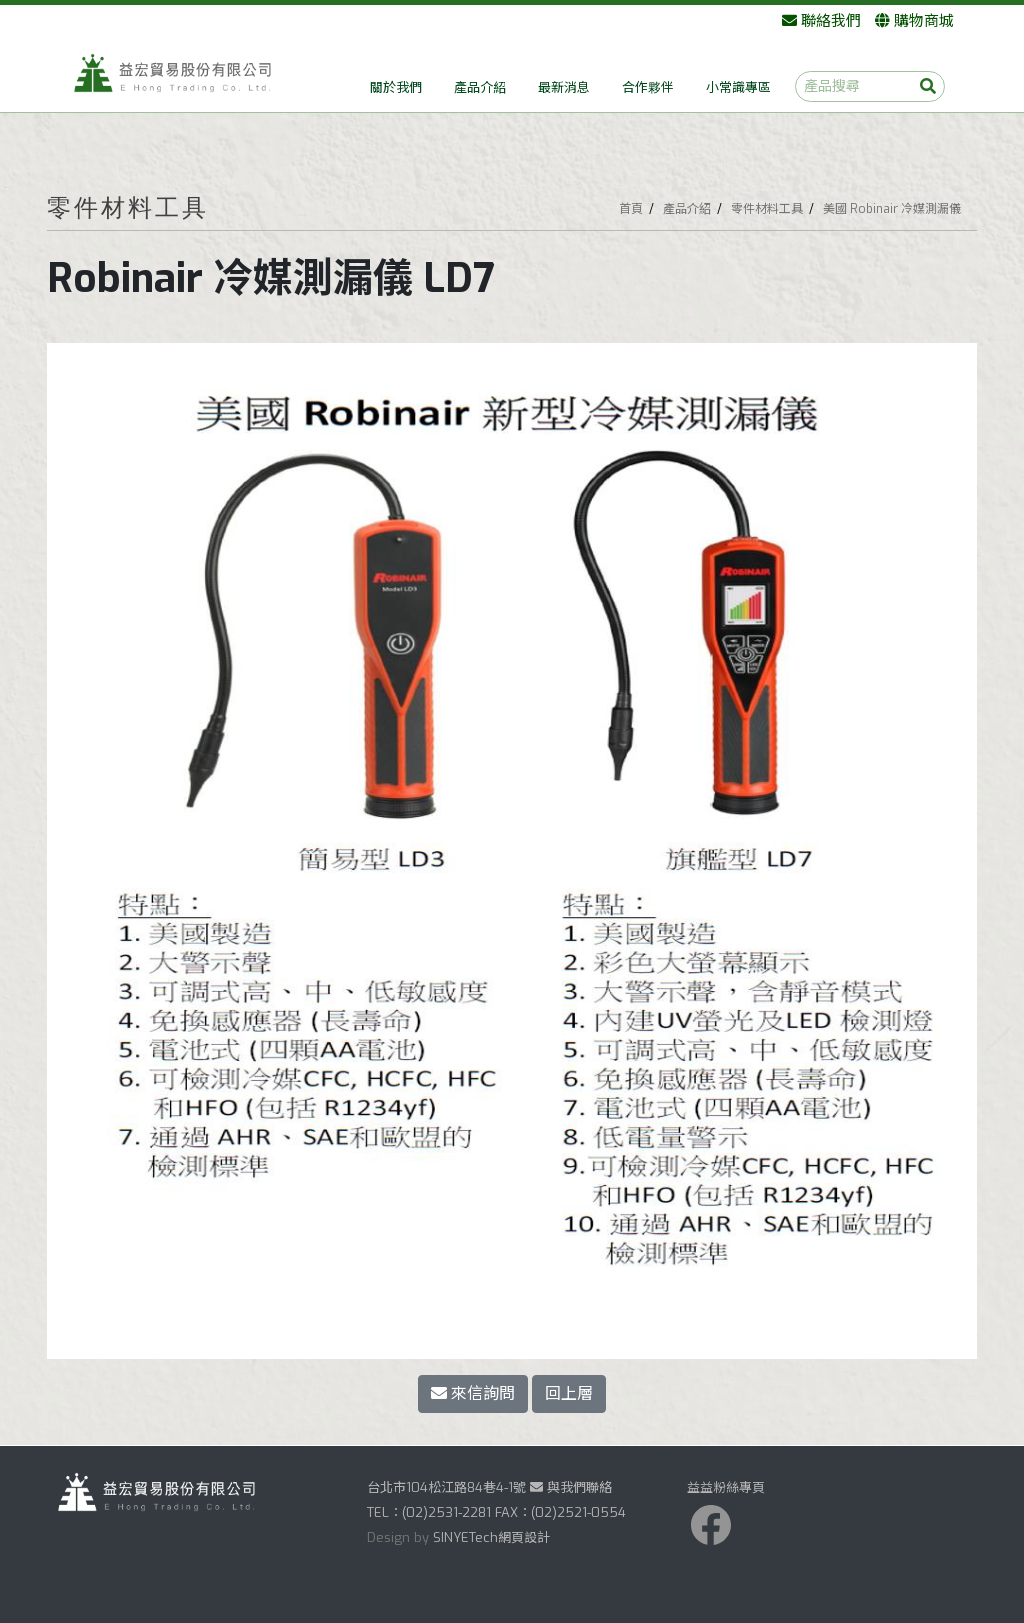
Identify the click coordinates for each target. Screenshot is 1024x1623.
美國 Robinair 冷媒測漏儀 (892, 209)
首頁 (631, 209)
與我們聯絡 (571, 1487)
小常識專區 (738, 87)
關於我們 (396, 87)
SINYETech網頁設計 (491, 1537)
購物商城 (914, 21)
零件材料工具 (767, 209)
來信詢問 (473, 1393)
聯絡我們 (821, 21)
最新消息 (564, 87)
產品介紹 (480, 87)
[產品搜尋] (870, 86)
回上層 (569, 1393)
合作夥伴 (648, 87)
